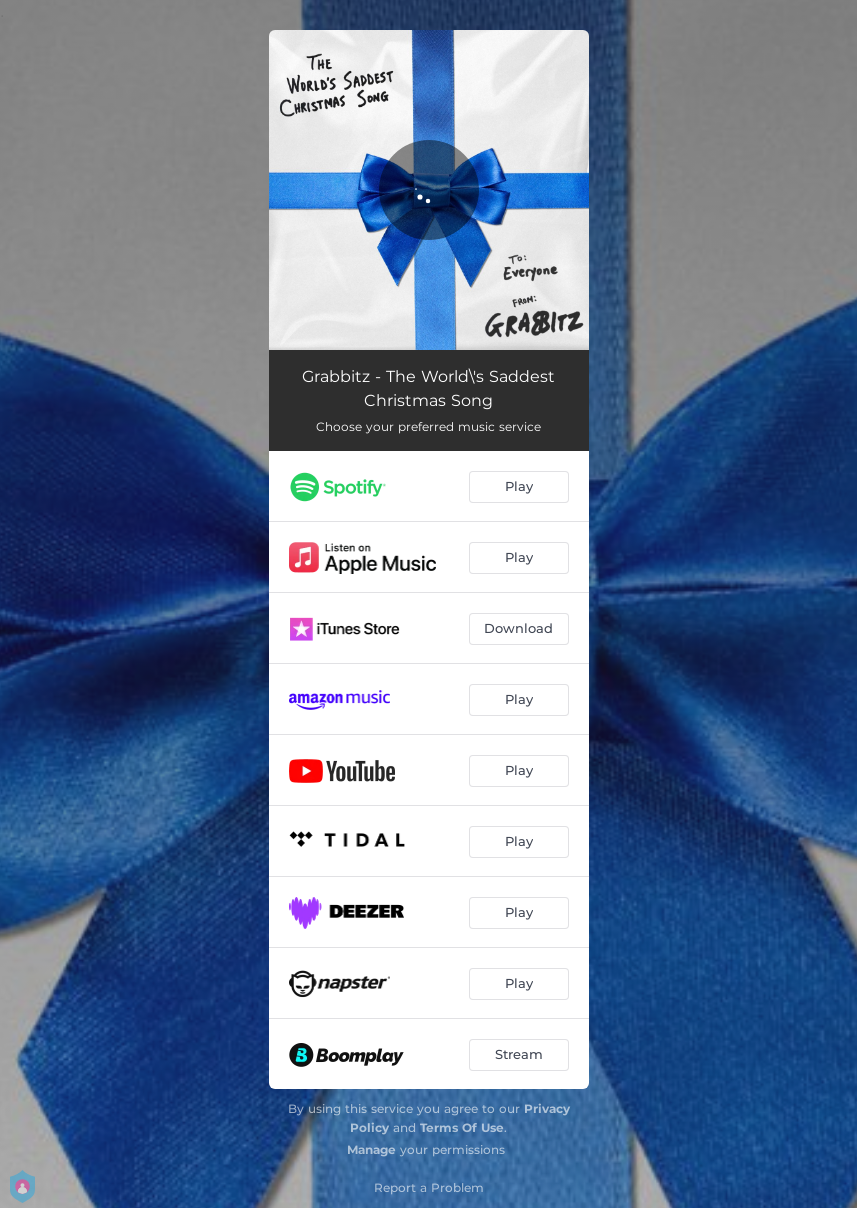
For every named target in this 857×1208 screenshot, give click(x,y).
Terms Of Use (462, 1127)
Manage (371, 1149)
